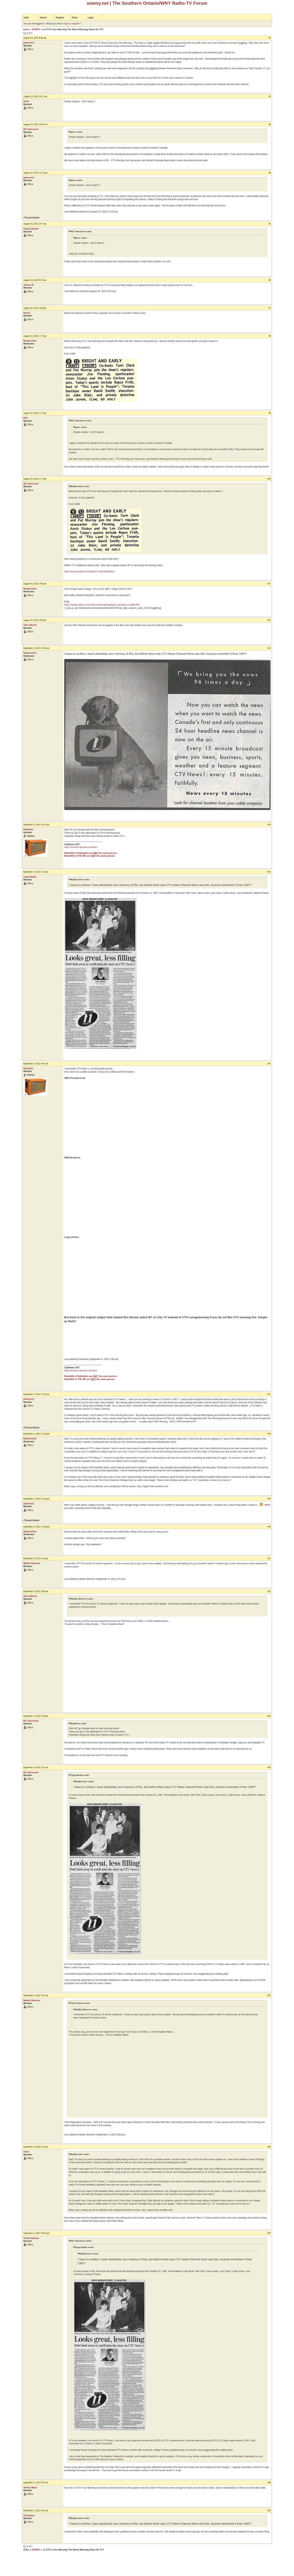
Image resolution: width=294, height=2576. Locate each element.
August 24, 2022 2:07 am (34, 223)
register (75, 23)
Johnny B (28, 285)
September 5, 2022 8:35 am (35, 2482)
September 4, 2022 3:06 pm (35, 1591)
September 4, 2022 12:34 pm (36, 1433)
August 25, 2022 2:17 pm (34, 478)
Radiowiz (28, 829)
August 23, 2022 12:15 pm (35, 172)
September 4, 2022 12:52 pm (36, 1498)
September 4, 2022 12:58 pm (36, 1526)
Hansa (26, 313)
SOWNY (36, 29)
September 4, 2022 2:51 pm (35, 1558)
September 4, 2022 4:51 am (35, 1063)
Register (60, 17)
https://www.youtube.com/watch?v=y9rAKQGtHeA (89, 571)
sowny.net (98, 3)
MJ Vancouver (31, 129)
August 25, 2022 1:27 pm (34, 413)
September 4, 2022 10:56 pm (36, 2233)
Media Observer (31, 1563)
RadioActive (29, 341)
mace (26, 2151)
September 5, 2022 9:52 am (35, 2510)
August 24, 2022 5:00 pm (34, 308)
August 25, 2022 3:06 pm (34, 583)
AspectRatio (30, 877)
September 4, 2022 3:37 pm (35, 1767)
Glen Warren (30, 625)
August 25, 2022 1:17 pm (34, 336)
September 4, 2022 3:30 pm (35, 1716)
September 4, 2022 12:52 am (36, 824)
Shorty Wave (30, 2487)
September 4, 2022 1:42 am (35, 871)
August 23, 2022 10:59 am (35, 124)
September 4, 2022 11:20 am (36, 1394)
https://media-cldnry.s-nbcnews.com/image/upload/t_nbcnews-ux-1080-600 (102, 604)
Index (26, 17)
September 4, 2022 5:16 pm (35, 2146)
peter (26, 101)
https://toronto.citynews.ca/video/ (80, 847)
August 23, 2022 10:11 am (35, 96)
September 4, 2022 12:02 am (36, 648)
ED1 (25, 418)
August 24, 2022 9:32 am (34, 280)
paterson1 (28, 42)
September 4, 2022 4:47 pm (35, 1995)
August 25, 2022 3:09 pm (34, 620)
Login (90, 17)
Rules (75, 17)
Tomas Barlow (31, 228)
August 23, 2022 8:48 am (34, 37)
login (66, 23)
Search (43, 17)
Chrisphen (29, 2515)
